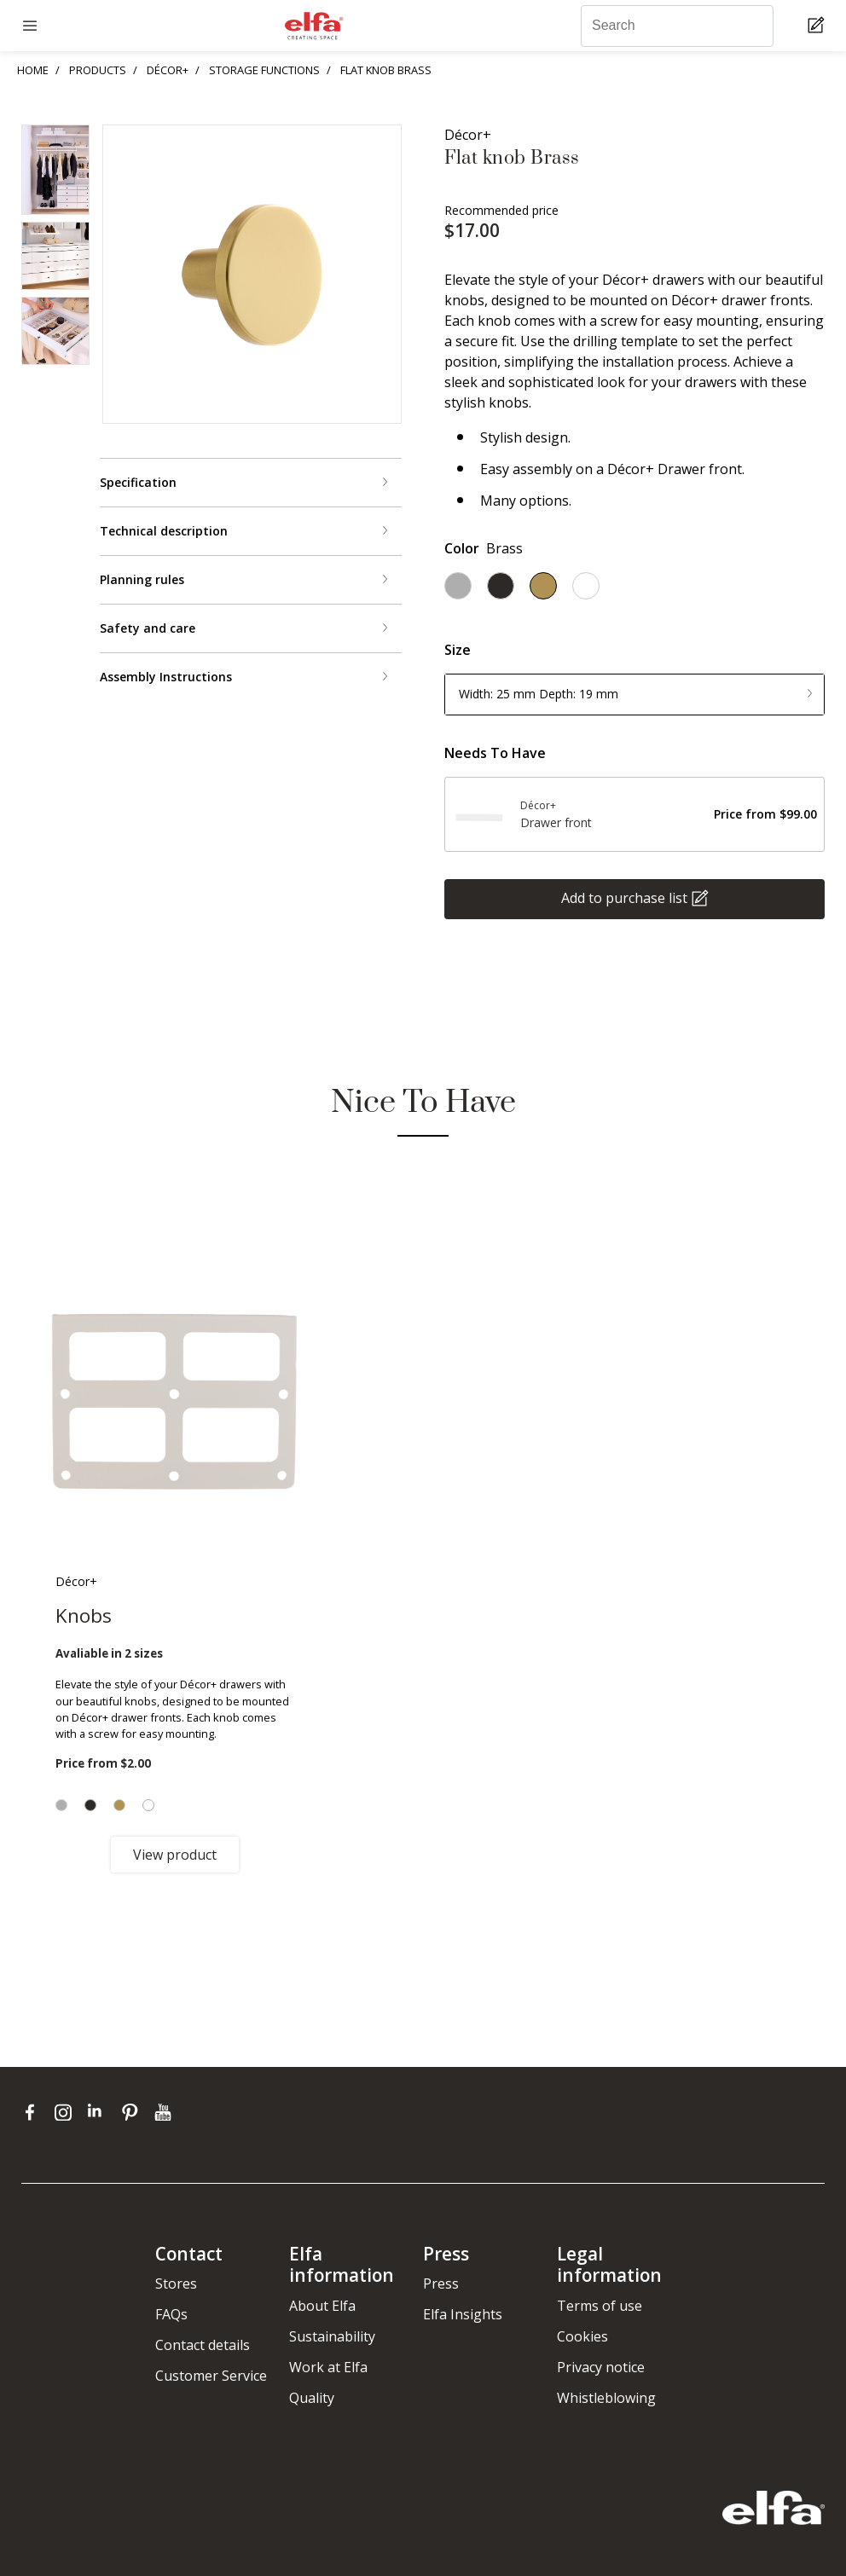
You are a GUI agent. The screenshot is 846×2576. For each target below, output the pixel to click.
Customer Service (211, 2375)
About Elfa (322, 2305)
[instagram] (67, 2111)
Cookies (582, 2336)
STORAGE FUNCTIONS (264, 70)
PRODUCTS (97, 70)
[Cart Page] (818, 26)
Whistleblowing (606, 2397)
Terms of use (599, 2305)
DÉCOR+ (167, 70)
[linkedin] (100, 2111)
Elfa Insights (462, 2314)
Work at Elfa (328, 2367)
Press (441, 2283)
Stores (176, 2283)
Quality (311, 2397)
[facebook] (33, 2111)
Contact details (202, 2345)
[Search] (677, 26)
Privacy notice (601, 2367)
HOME (33, 70)
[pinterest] (133, 2111)
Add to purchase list (624, 897)
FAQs (171, 2314)
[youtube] (165, 2111)
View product (175, 1854)
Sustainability (332, 2336)
